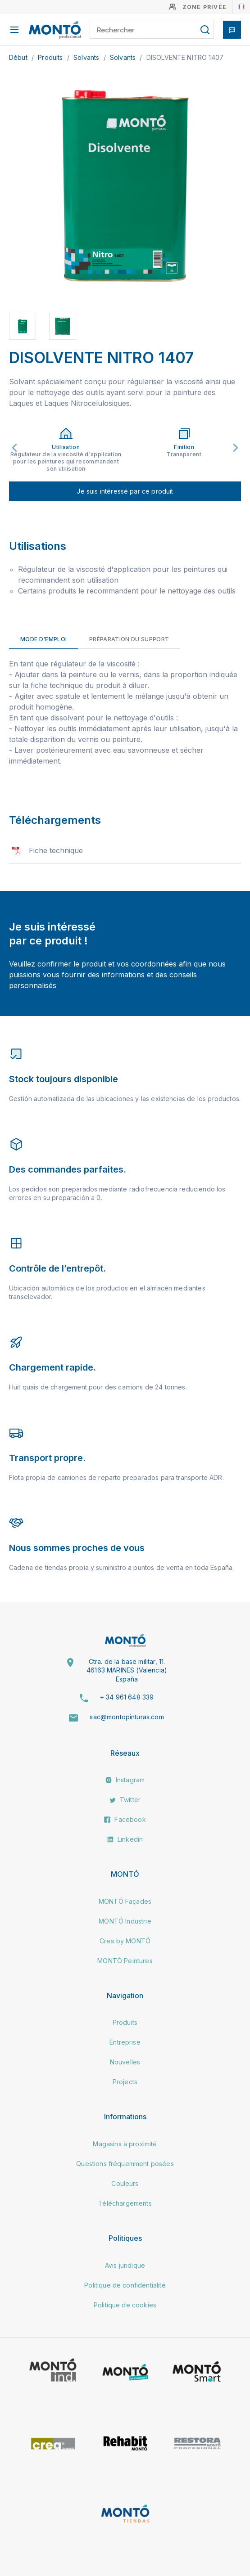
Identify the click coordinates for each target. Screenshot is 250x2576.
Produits (51, 57)
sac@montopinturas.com (127, 1717)
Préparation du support (129, 639)
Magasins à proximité (125, 2144)
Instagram (125, 1780)
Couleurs (124, 2183)
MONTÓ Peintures (124, 1961)
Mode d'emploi (43, 639)
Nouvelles (125, 2062)
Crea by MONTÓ (125, 1941)
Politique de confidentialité (124, 2285)
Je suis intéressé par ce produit (125, 491)
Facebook (124, 1819)
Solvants (87, 57)
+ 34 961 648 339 (127, 1697)
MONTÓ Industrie (125, 1921)
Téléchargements (124, 2203)
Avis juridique (125, 2265)
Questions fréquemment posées (124, 2163)
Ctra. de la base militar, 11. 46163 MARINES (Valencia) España (126, 1670)
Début (19, 57)
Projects (125, 2082)
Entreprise (125, 2042)
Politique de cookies (125, 2305)
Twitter (125, 1799)
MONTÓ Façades (125, 1901)
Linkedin (125, 1839)
